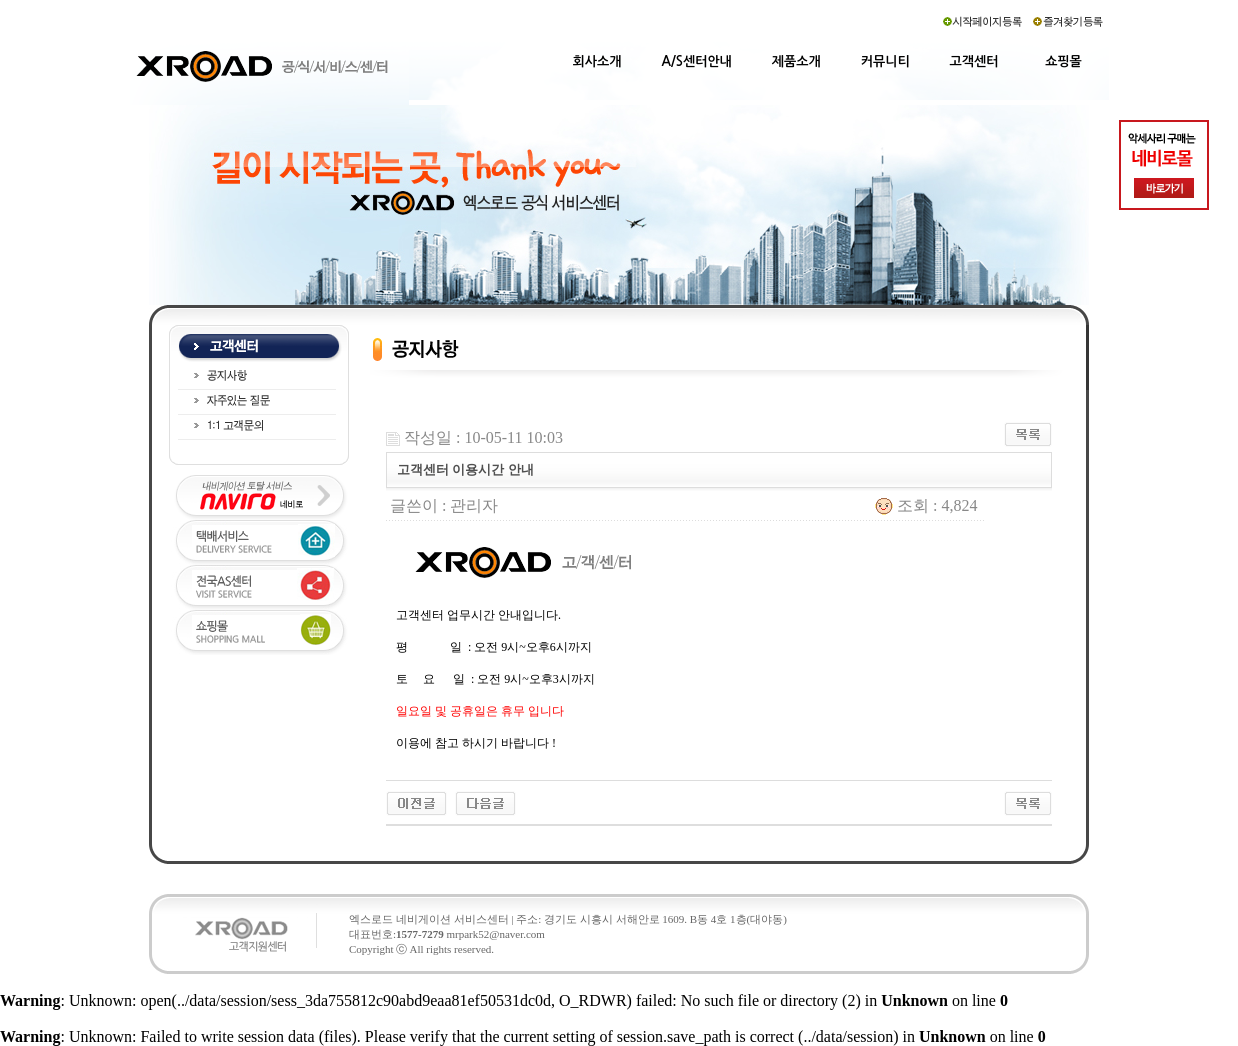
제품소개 (796, 61)
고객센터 (974, 61)
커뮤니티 (885, 61)
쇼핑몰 (1063, 61)
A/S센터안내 (697, 61)
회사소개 (597, 61)
